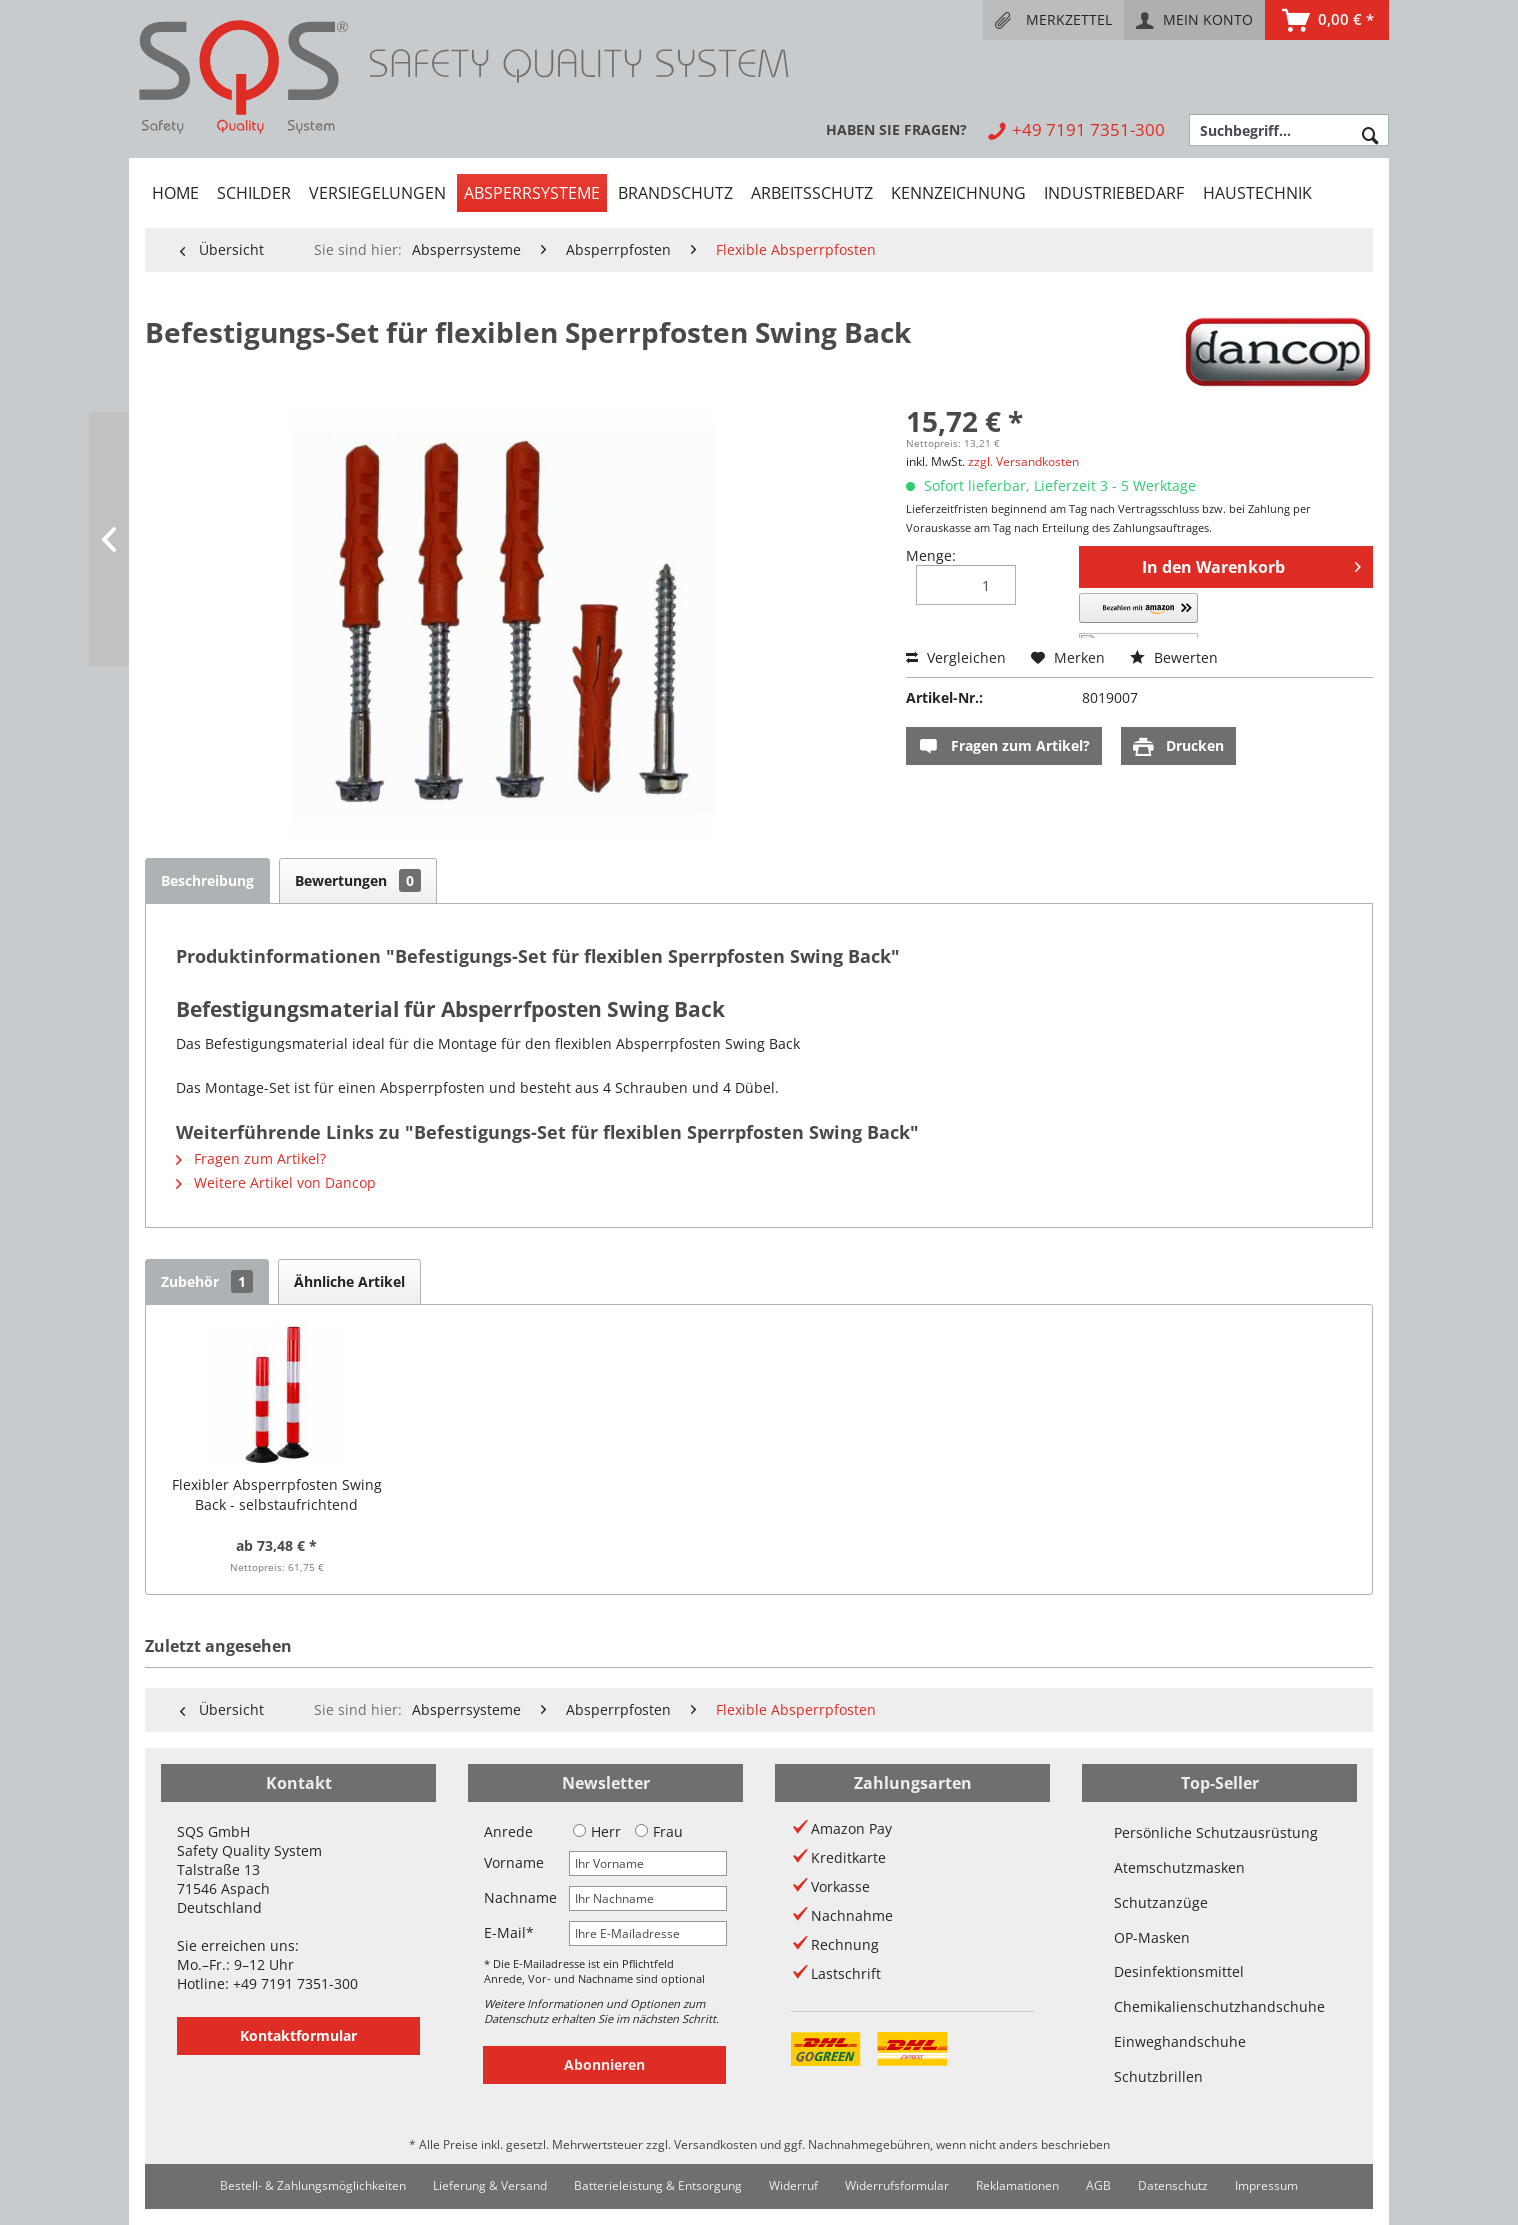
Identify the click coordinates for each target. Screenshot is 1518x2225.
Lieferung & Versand (490, 2185)
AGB (1098, 2185)
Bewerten (1174, 657)
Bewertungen (358, 880)
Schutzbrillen (1158, 2076)
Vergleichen (956, 657)
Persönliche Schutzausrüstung (1216, 1832)
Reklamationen (1017, 2185)
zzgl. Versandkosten (1023, 461)
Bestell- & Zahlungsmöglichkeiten (313, 2185)
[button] (1171, 615)
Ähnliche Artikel (349, 1281)
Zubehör (207, 1281)
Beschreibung (207, 880)
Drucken (1178, 746)
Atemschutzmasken (1179, 1867)
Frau (659, 1831)
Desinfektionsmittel (1179, 1971)
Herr (597, 1831)
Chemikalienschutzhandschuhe (1219, 2006)
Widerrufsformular (897, 2185)
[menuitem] (1053, 20)
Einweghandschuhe (1180, 2041)
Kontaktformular (298, 2035)
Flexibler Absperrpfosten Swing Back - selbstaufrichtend (277, 1494)
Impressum (1266, 2185)
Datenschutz (1173, 2185)
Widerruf (793, 2185)
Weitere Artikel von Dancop (276, 1182)
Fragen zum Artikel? (1004, 746)
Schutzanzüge (1161, 1902)
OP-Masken (1152, 1937)
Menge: (931, 555)
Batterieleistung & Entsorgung (658, 2185)
